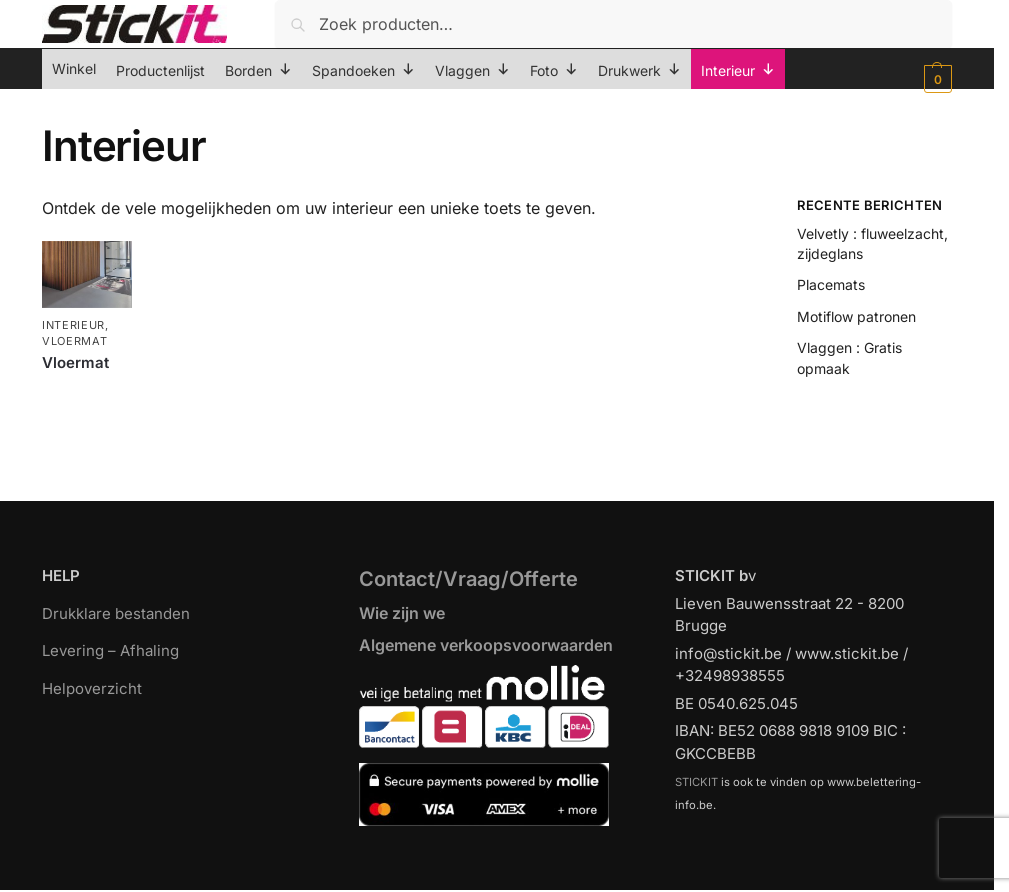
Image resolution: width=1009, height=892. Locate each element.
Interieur (73, 325)
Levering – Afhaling (110, 650)
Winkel (74, 68)
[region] (504, 832)
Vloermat (75, 341)
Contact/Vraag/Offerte (468, 579)
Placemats (831, 284)
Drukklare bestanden (116, 613)
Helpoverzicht (92, 688)
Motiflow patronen (856, 316)
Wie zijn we (402, 613)
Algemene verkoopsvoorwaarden (486, 645)
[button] (935, 79)
